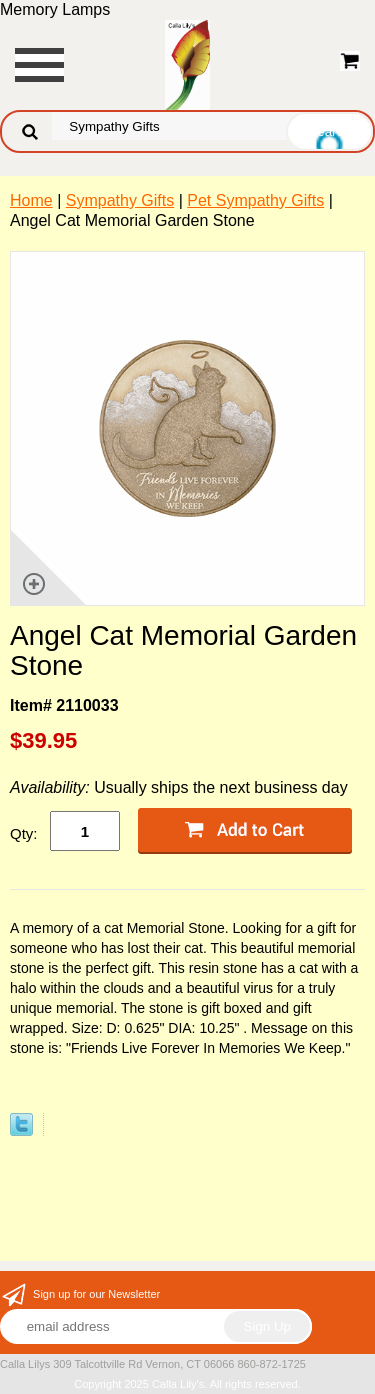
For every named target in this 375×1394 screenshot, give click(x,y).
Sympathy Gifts (120, 200)
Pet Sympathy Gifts (255, 200)
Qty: (24, 833)
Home (31, 200)
